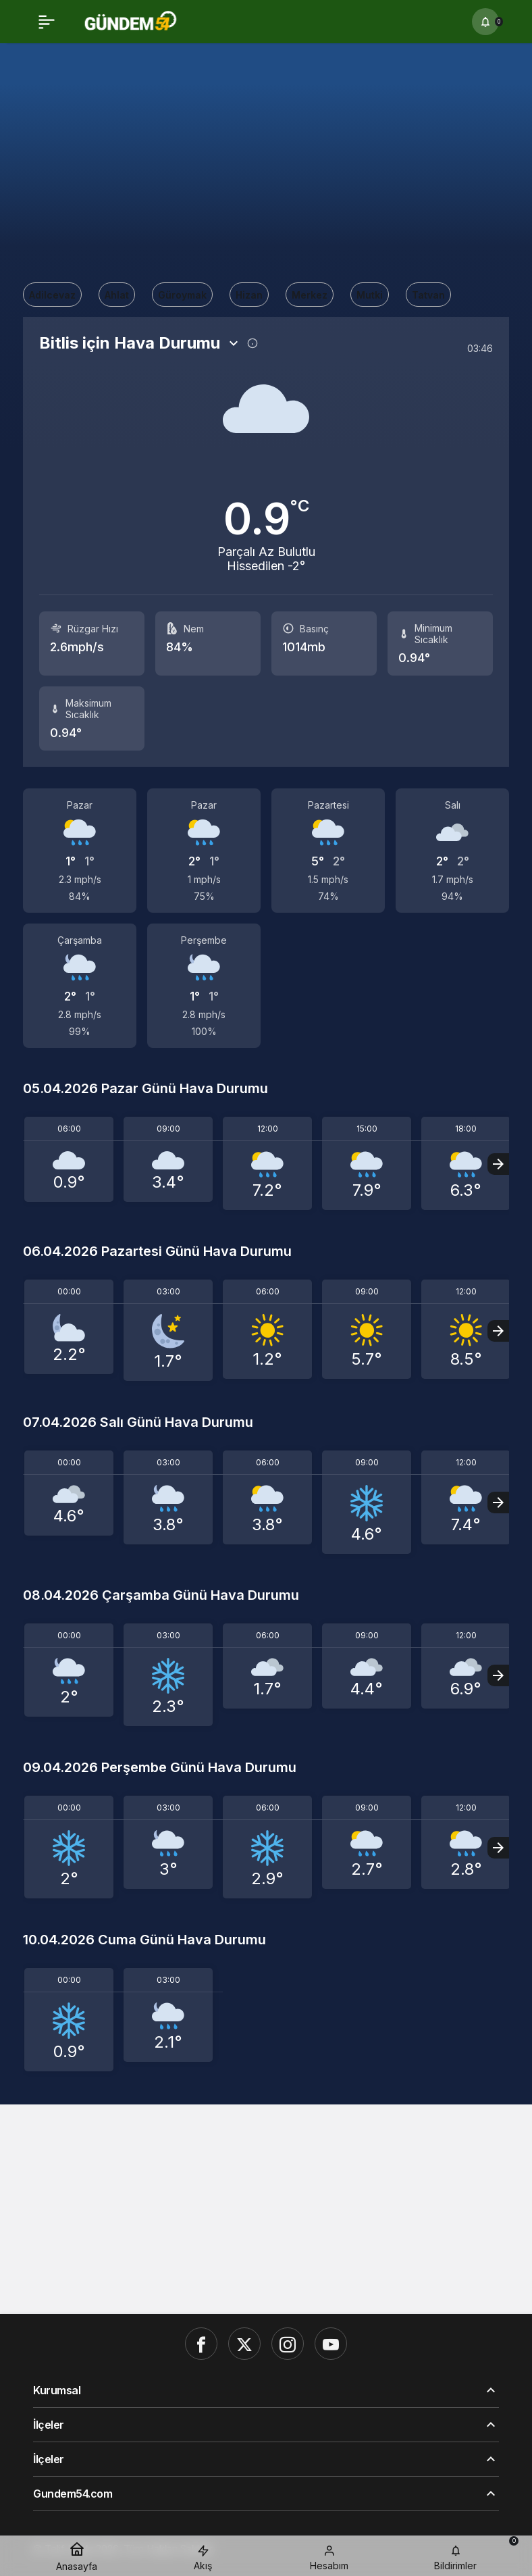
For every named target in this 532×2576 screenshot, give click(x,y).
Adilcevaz (52, 295)
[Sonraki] (498, 1164)
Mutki (369, 295)
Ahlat (117, 295)
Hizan (249, 295)
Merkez (309, 295)
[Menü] (46, 21)
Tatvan (428, 295)
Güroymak (182, 295)
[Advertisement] (266, 159)
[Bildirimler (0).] (485, 21)
